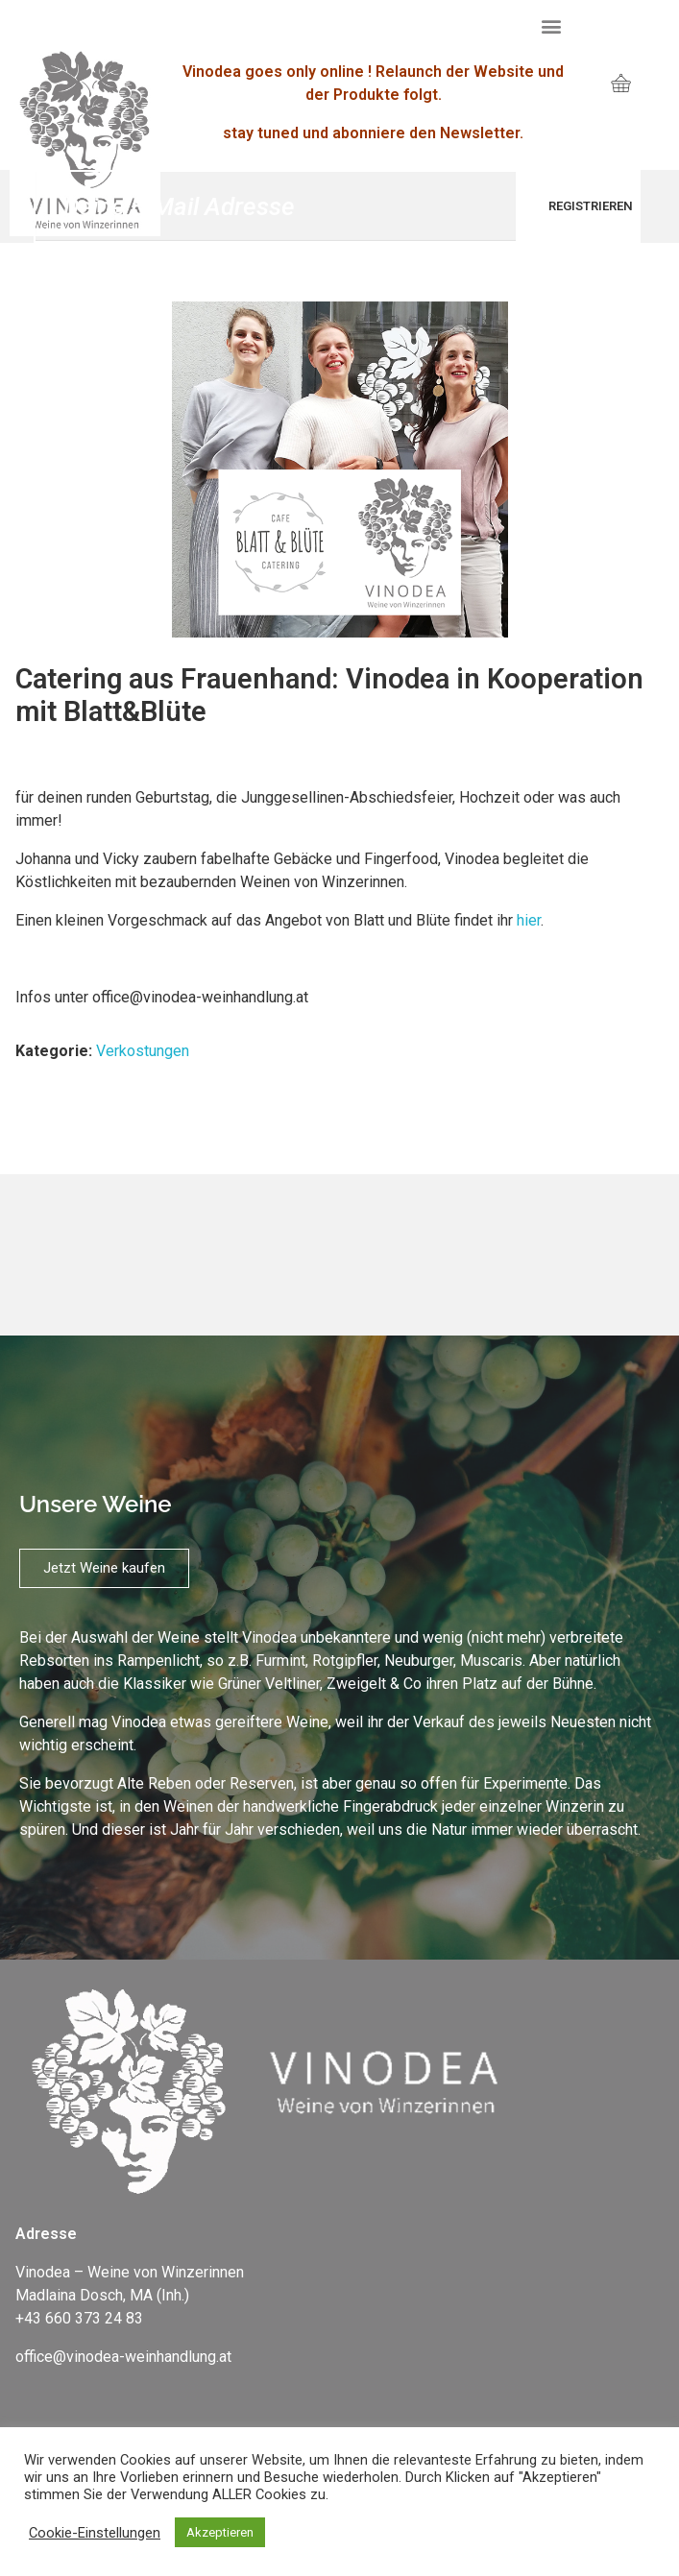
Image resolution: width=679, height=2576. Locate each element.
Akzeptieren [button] (220, 2532)
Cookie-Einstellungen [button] (94, 2532)
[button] (552, 25)
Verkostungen (142, 1051)
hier (529, 920)
